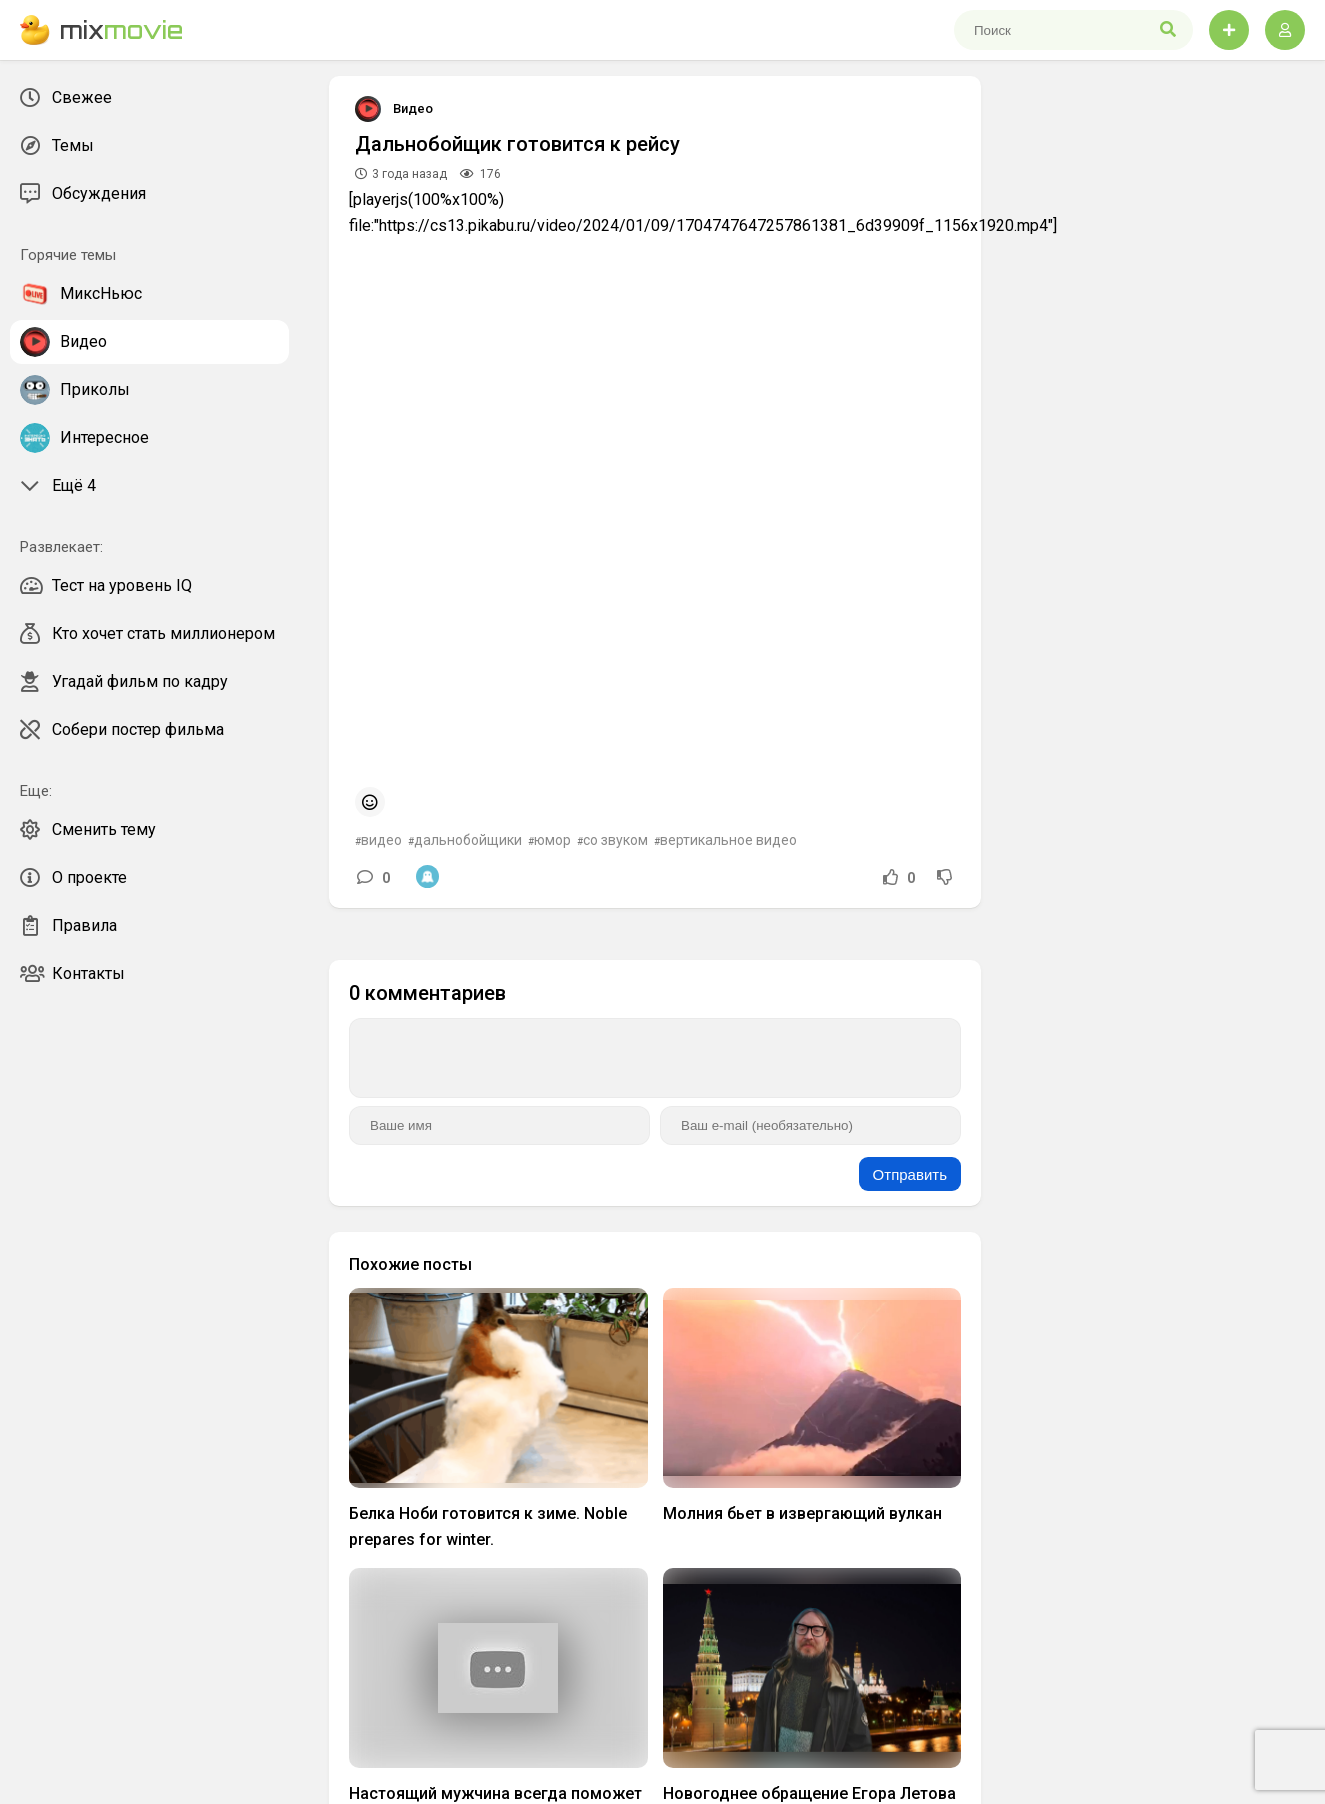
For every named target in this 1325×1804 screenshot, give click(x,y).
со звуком (615, 840)
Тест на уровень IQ (106, 586)
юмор (552, 840)
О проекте (73, 878)
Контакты (72, 974)
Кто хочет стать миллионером (147, 634)
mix (101, 30)
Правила (68, 926)
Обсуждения (83, 194)
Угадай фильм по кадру (124, 682)
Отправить (910, 1174)
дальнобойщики (468, 840)
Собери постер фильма (122, 730)
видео (381, 840)
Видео (413, 108)
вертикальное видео (728, 840)
